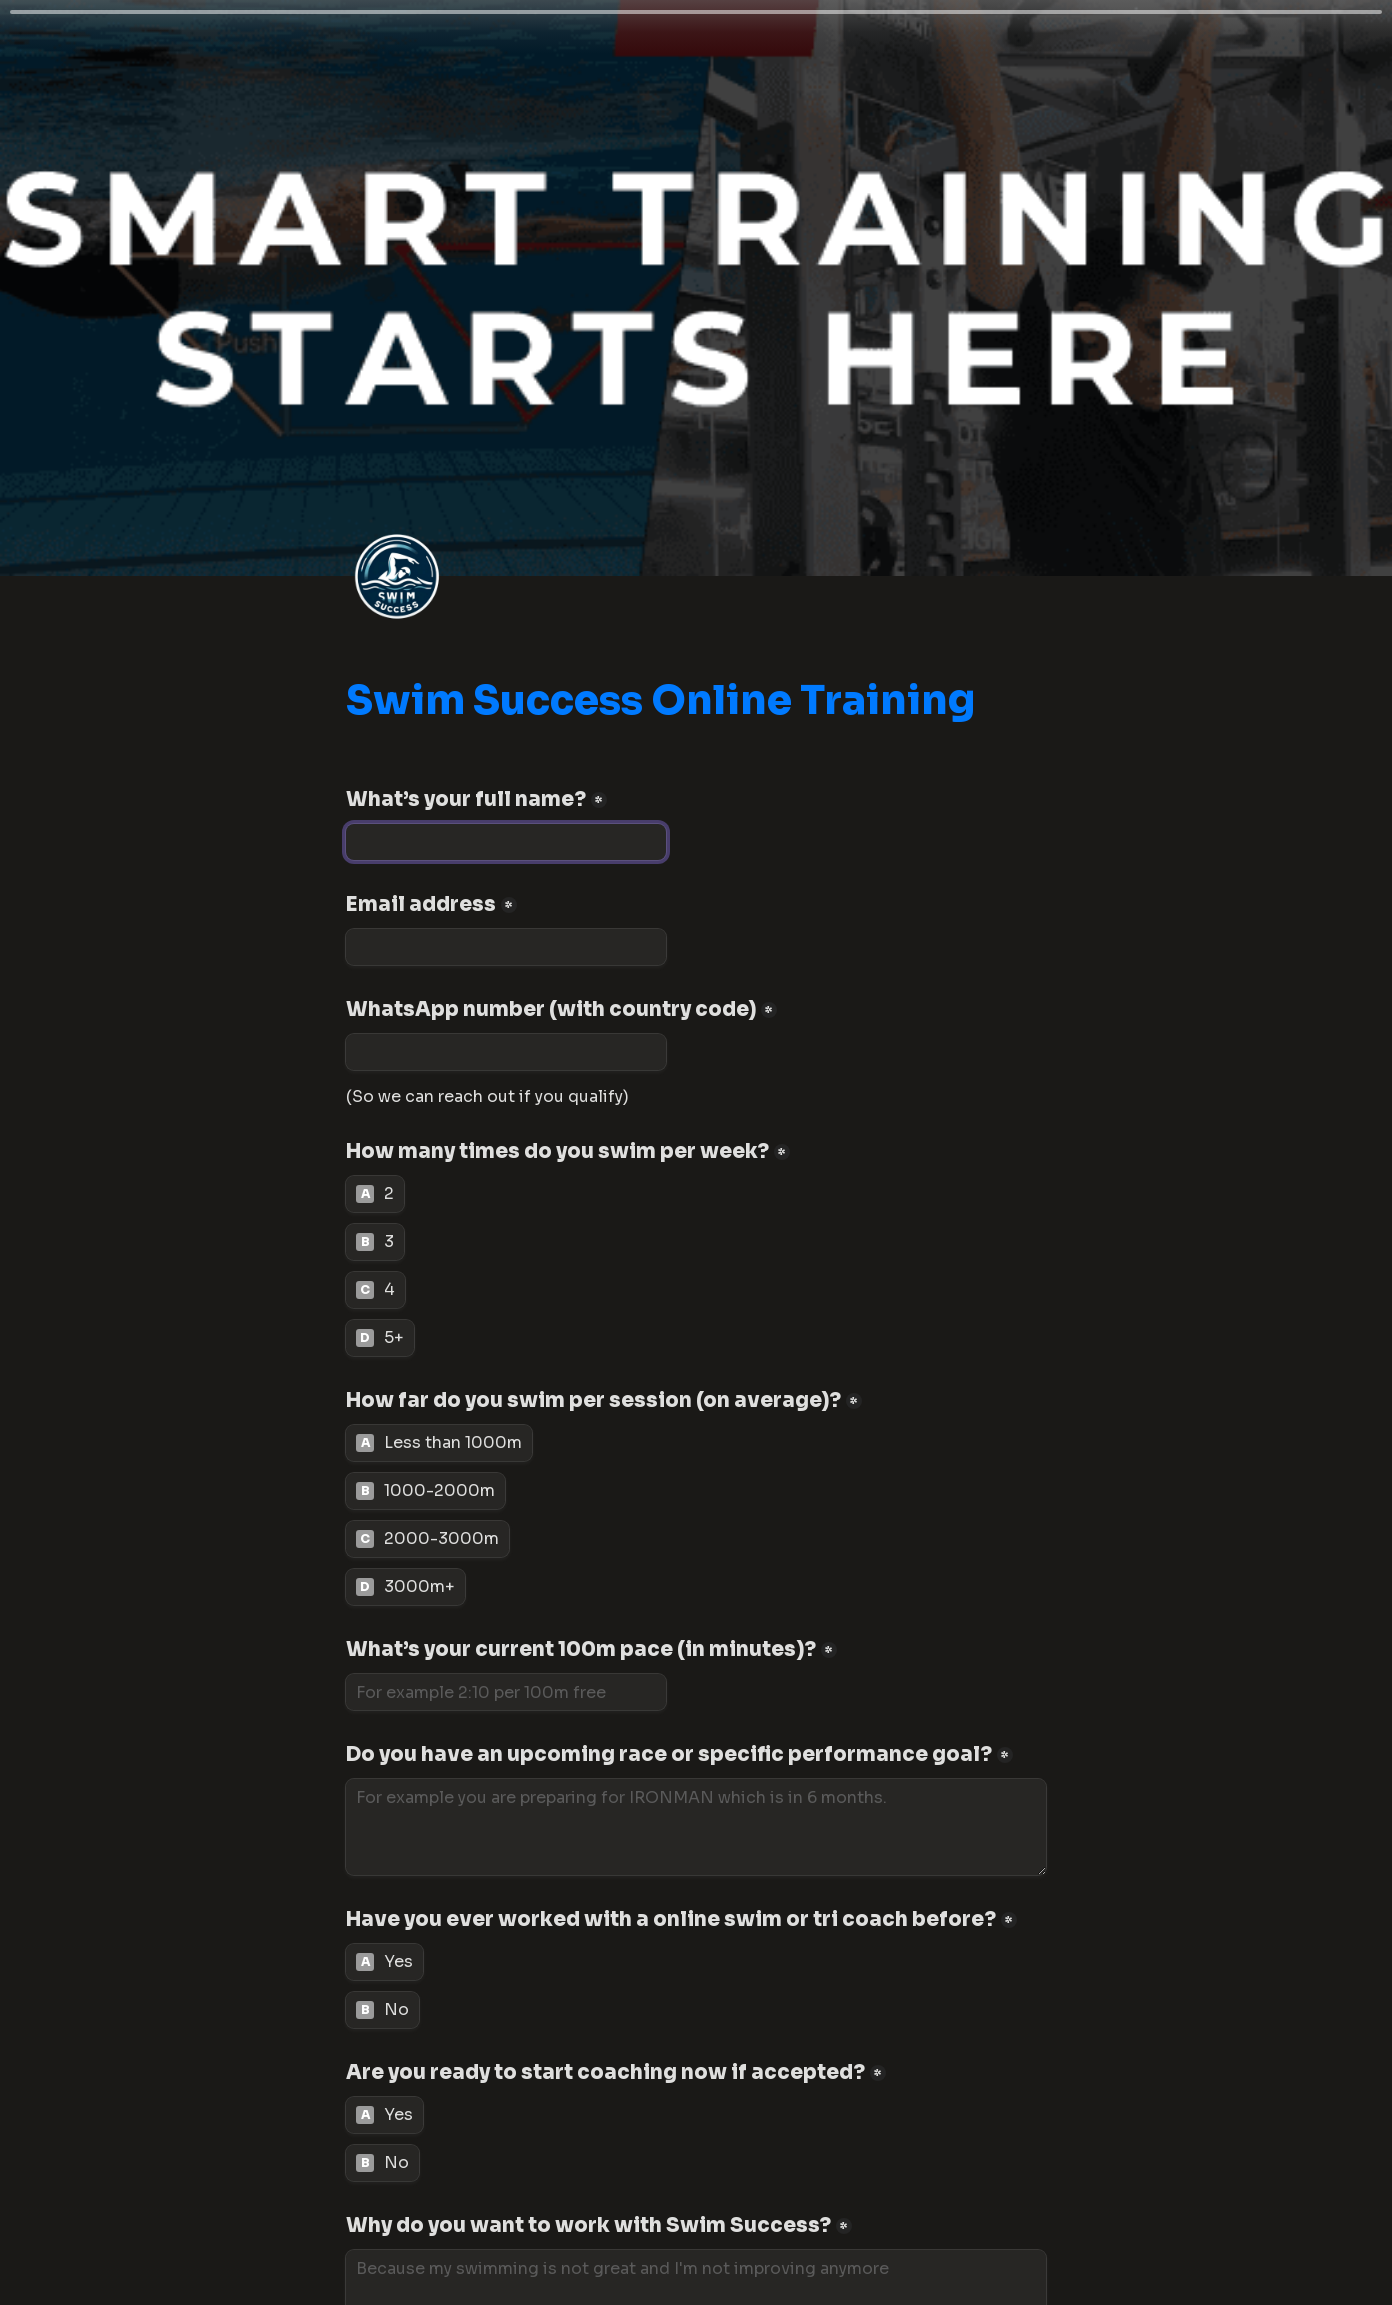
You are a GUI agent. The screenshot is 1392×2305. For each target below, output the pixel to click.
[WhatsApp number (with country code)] (506, 1052)
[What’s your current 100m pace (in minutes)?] (506, 1692)
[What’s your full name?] (506, 842)
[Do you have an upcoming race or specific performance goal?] (696, 1827)
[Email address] (506, 947)
